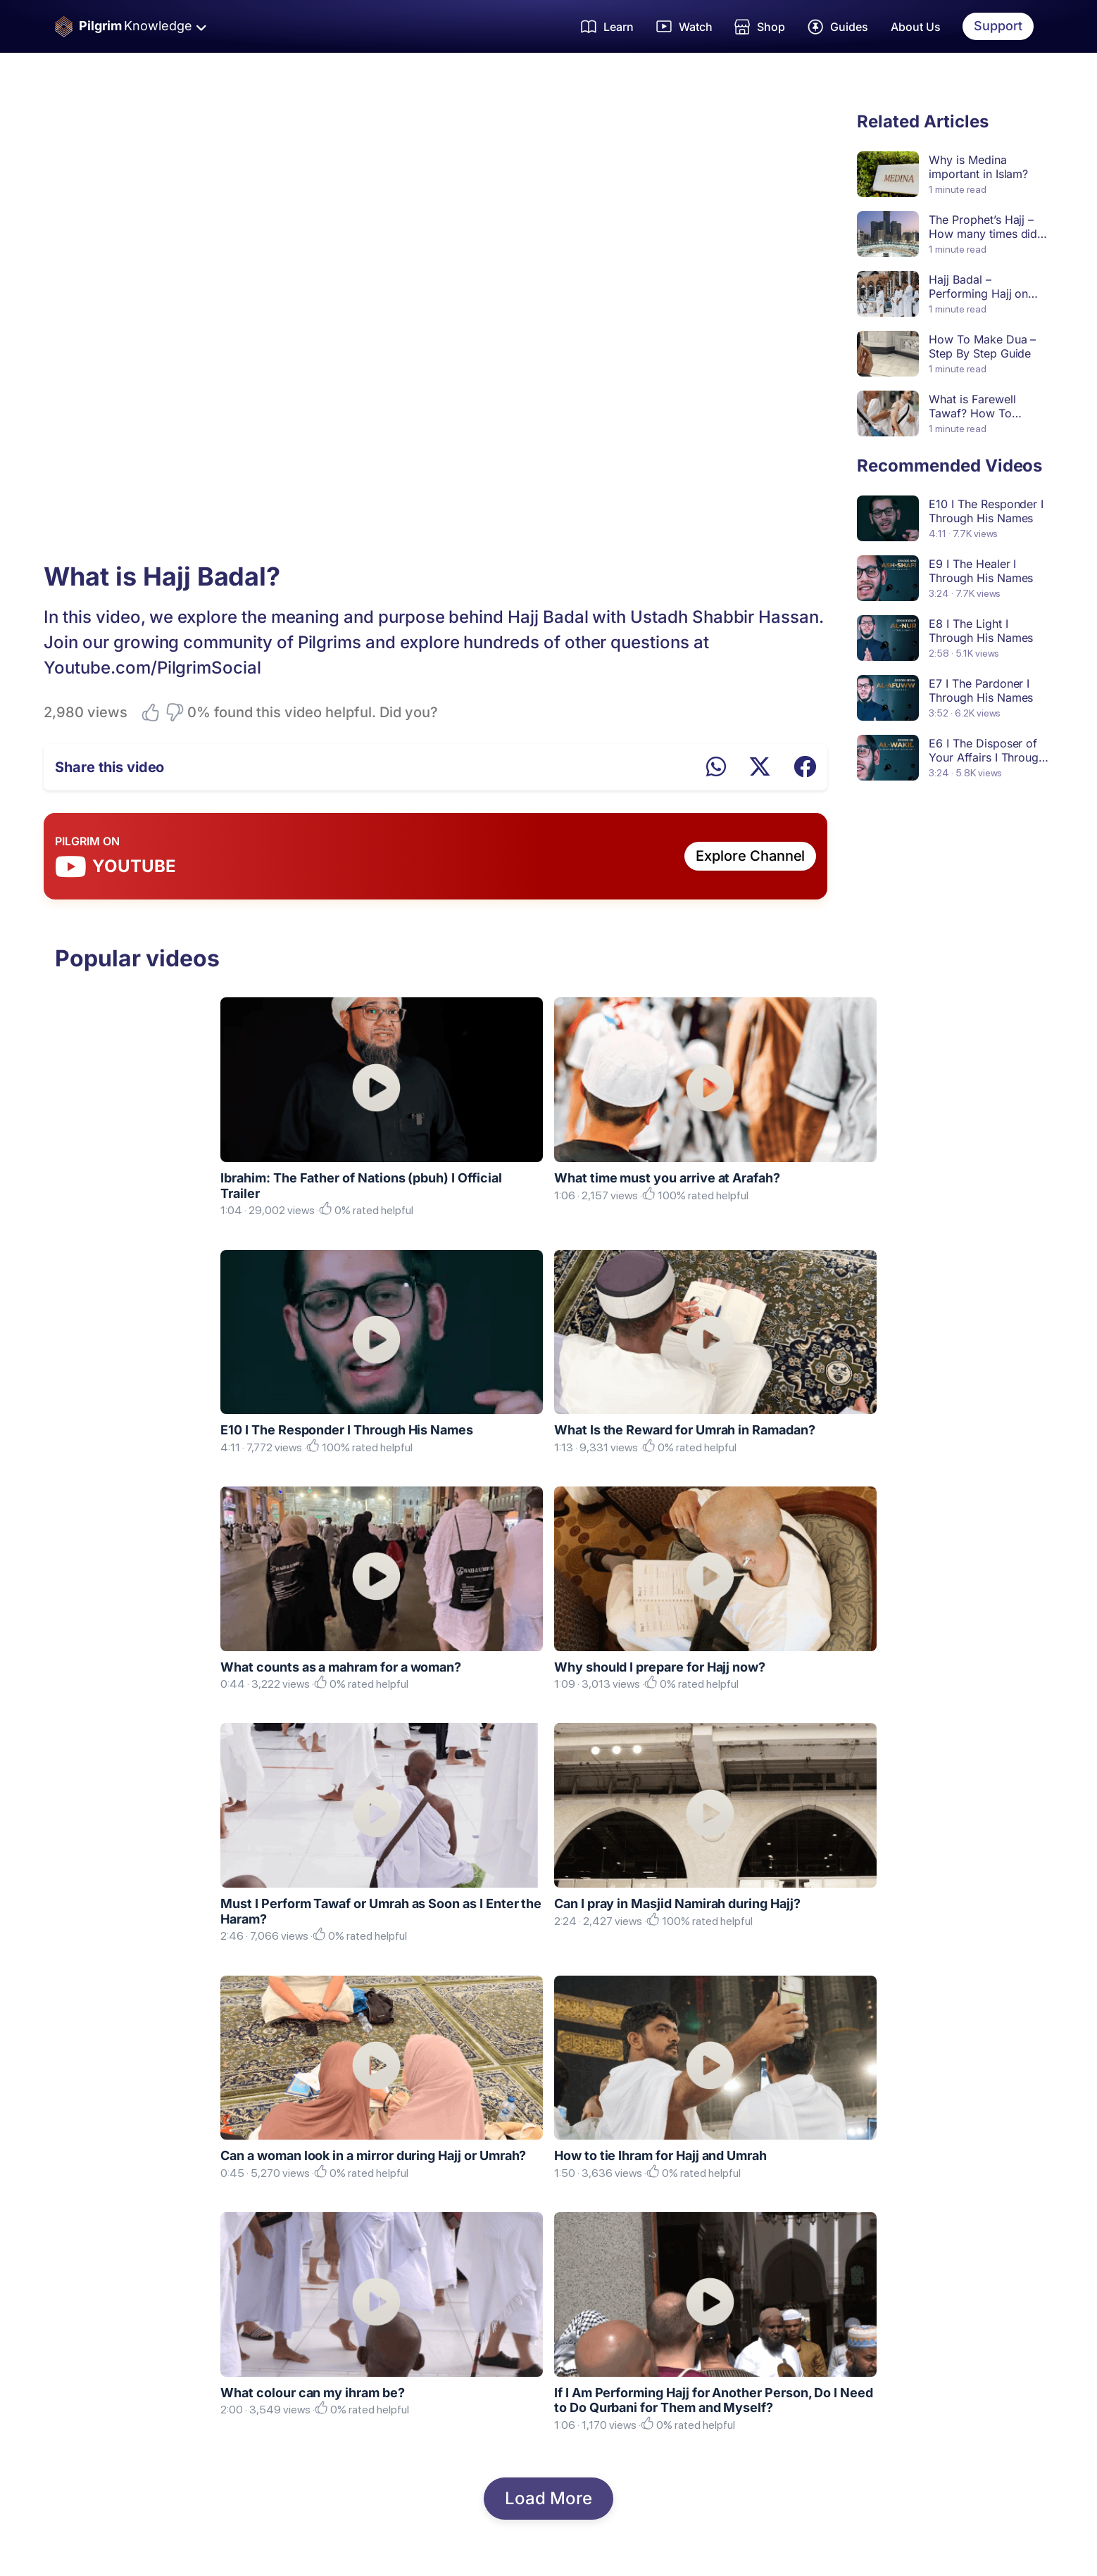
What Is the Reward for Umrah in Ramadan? (684, 1429)
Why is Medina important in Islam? (978, 167)
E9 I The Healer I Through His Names (981, 571)
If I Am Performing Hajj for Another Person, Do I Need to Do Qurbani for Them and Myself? (713, 2400)
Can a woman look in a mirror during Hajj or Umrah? (373, 2155)
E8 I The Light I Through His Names (981, 631)
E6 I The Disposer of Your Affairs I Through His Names (987, 757)
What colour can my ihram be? (312, 2392)
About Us (916, 27)
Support (998, 25)
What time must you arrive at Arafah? (667, 1177)
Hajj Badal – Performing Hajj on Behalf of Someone (979, 293)
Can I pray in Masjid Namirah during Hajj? (677, 1903)
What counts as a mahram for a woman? (340, 1667)
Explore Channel (750, 855)
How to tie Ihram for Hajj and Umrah (660, 2155)
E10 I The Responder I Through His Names (986, 511)
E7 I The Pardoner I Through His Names (981, 690)
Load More (548, 2498)
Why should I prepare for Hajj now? (659, 1667)
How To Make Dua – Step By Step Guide (982, 346)
